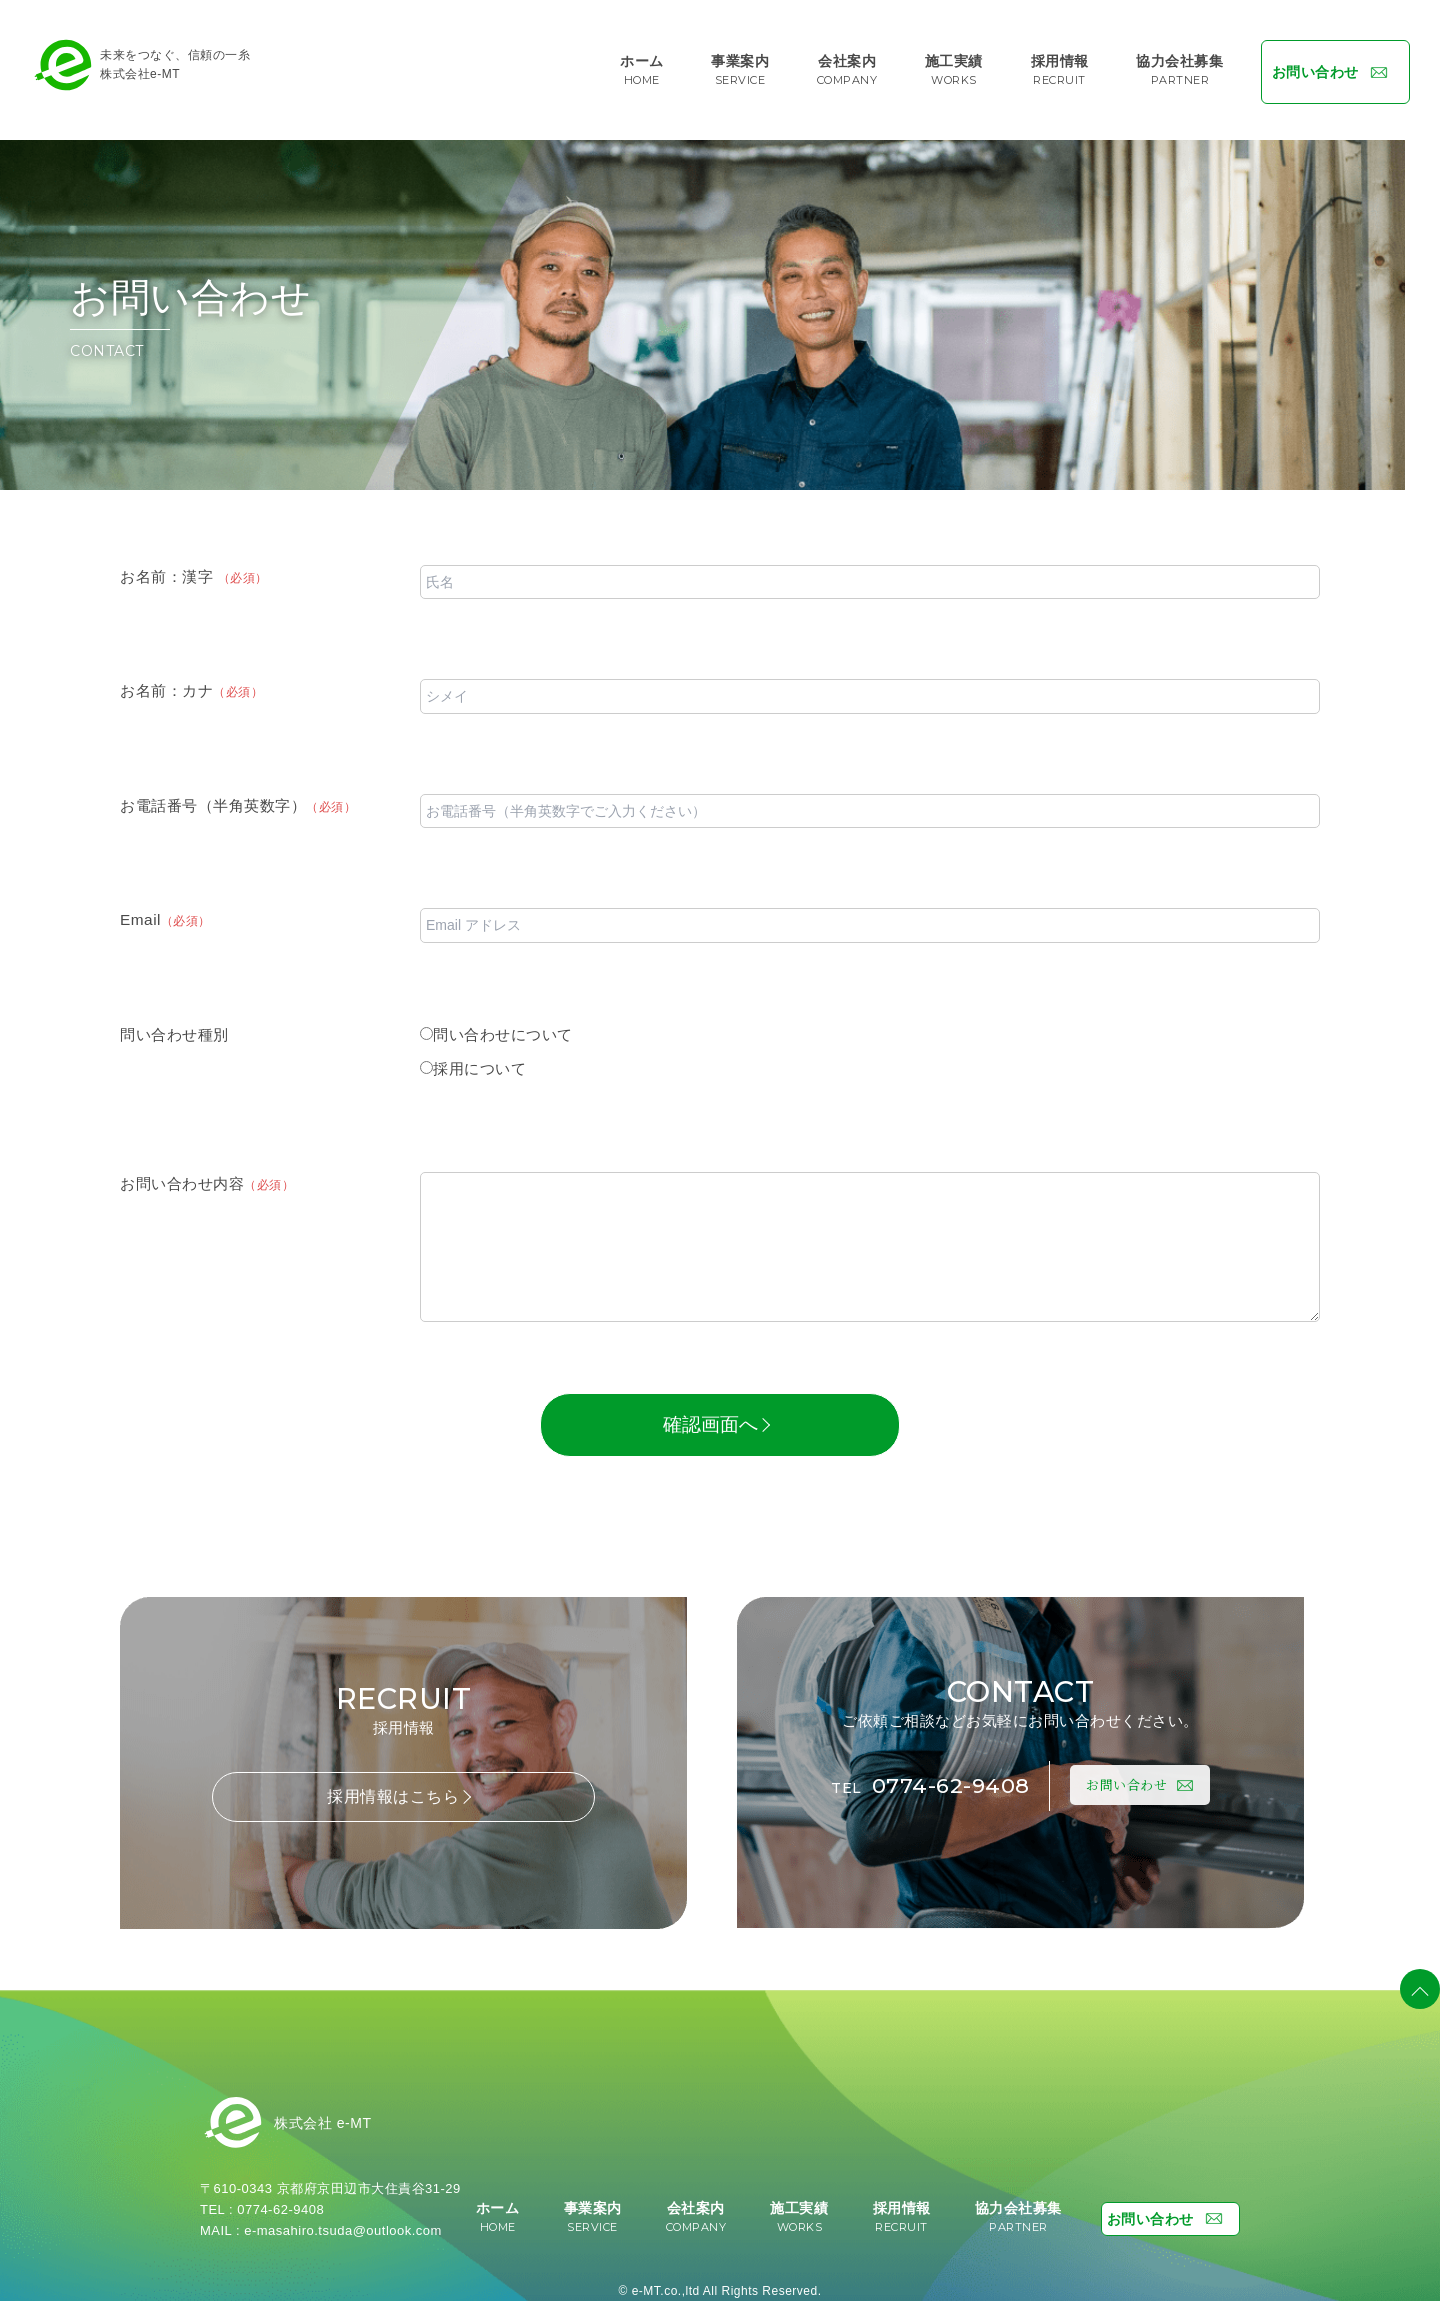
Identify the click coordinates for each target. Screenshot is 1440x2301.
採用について (473, 1058)
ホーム (646, 64)
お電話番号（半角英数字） (238, 795)
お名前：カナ (191, 680)
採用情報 (1048, 64)
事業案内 (740, 64)
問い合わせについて (496, 1024)
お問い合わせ (1326, 64)
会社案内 (843, 64)
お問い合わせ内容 (207, 1173)
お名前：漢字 (194, 566)
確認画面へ (716, 1414)
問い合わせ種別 (174, 1024)
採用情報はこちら (400, 1786)
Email (165, 909)
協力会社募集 (1167, 64)
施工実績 (945, 64)
